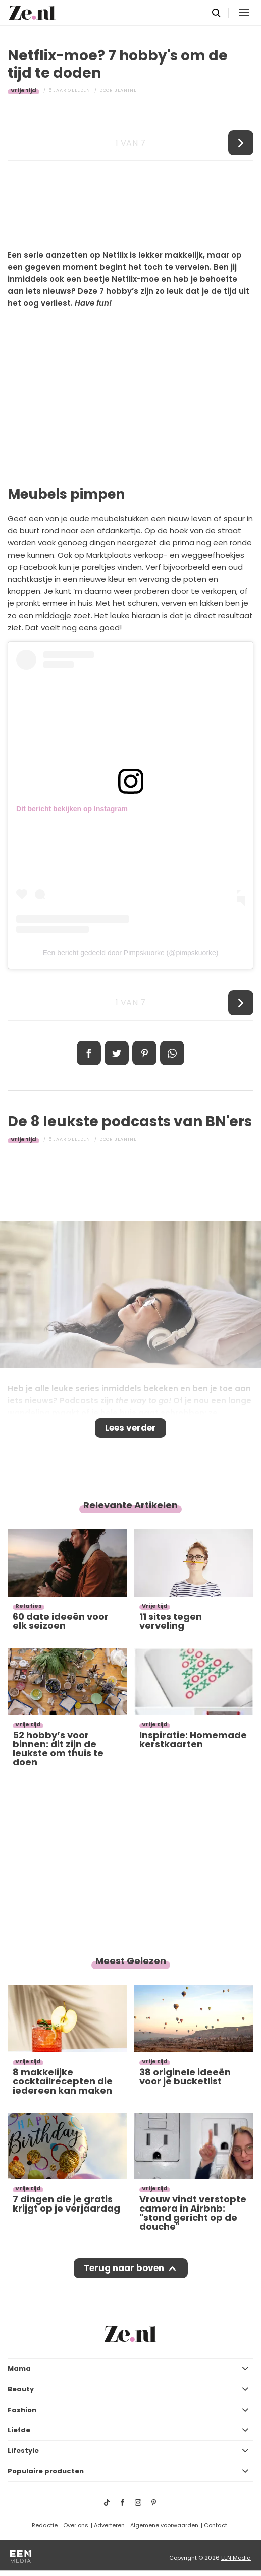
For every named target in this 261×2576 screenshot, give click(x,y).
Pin (144, 1053)
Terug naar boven (124, 2268)
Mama (19, 2368)
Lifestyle (23, 2451)
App (172, 1053)
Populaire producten (46, 2471)
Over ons (75, 2525)
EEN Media (236, 2558)
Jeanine (126, 90)
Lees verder (130, 1428)
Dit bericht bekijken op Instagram (72, 809)
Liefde (19, 2430)
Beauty (21, 2389)
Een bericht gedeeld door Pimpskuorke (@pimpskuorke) (130, 953)
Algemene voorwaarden (164, 2525)
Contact (215, 2525)
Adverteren (109, 2525)
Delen (89, 1053)
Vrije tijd (23, 90)
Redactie (45, 2525)
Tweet (117, 1053)
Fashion (22, 2410)
